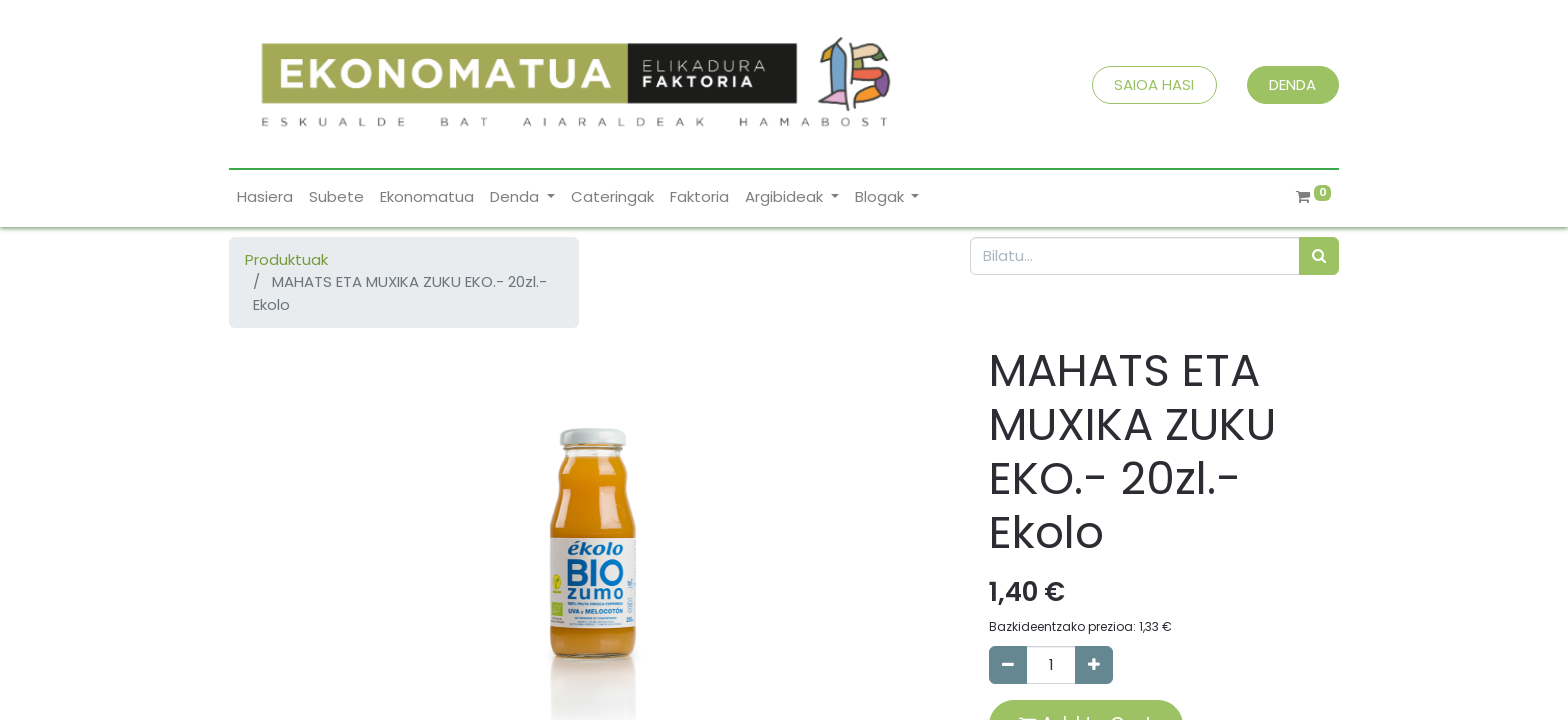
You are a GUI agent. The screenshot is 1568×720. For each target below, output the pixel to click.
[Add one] (1094, 665)
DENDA (1292, 84)
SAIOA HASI (1154, 84)
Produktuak (286, 259)
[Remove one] (1008, 665)
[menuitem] (265, 197)
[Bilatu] (1319, 256)
